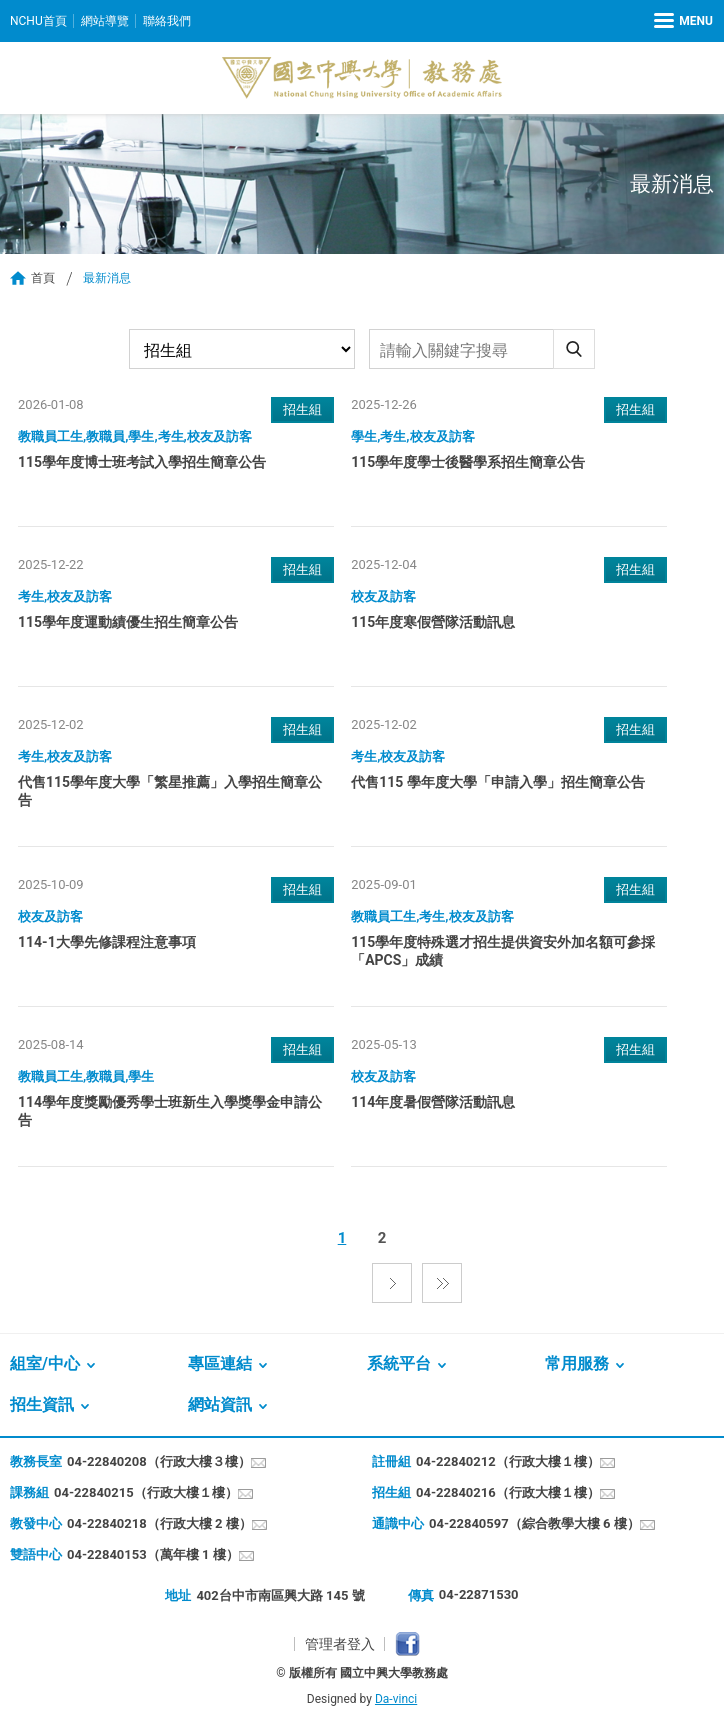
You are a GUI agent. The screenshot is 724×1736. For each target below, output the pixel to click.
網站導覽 (105, 21)
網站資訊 (220, 1404)
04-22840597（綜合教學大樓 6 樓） (534, 1523)
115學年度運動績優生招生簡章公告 (128, 622)
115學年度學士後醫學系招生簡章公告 (468, 462)
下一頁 (392, 1283)
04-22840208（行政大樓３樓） (159, 1461)
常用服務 (577, 1363)
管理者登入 (340, 1644)
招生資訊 (42, 1404)
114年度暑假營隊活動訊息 (433, 1102)
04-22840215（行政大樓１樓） (146, 1492)
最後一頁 (442, 1283)
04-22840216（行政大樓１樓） (508, 1492)
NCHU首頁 (38, 21)
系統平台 (399, 1363)
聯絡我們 (167, 21)
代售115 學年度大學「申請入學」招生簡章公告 (498, 782)
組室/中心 (45, 1363)
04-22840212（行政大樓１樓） (508, 1461)
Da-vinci (396, 1699)
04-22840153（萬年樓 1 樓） (153, 1554)
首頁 (43, 278)
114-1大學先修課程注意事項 (107, 942)
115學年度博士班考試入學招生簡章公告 (142, 462)
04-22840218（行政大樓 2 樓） (159, 1523)
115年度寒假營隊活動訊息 (433, 622)
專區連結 (220, 1363)
